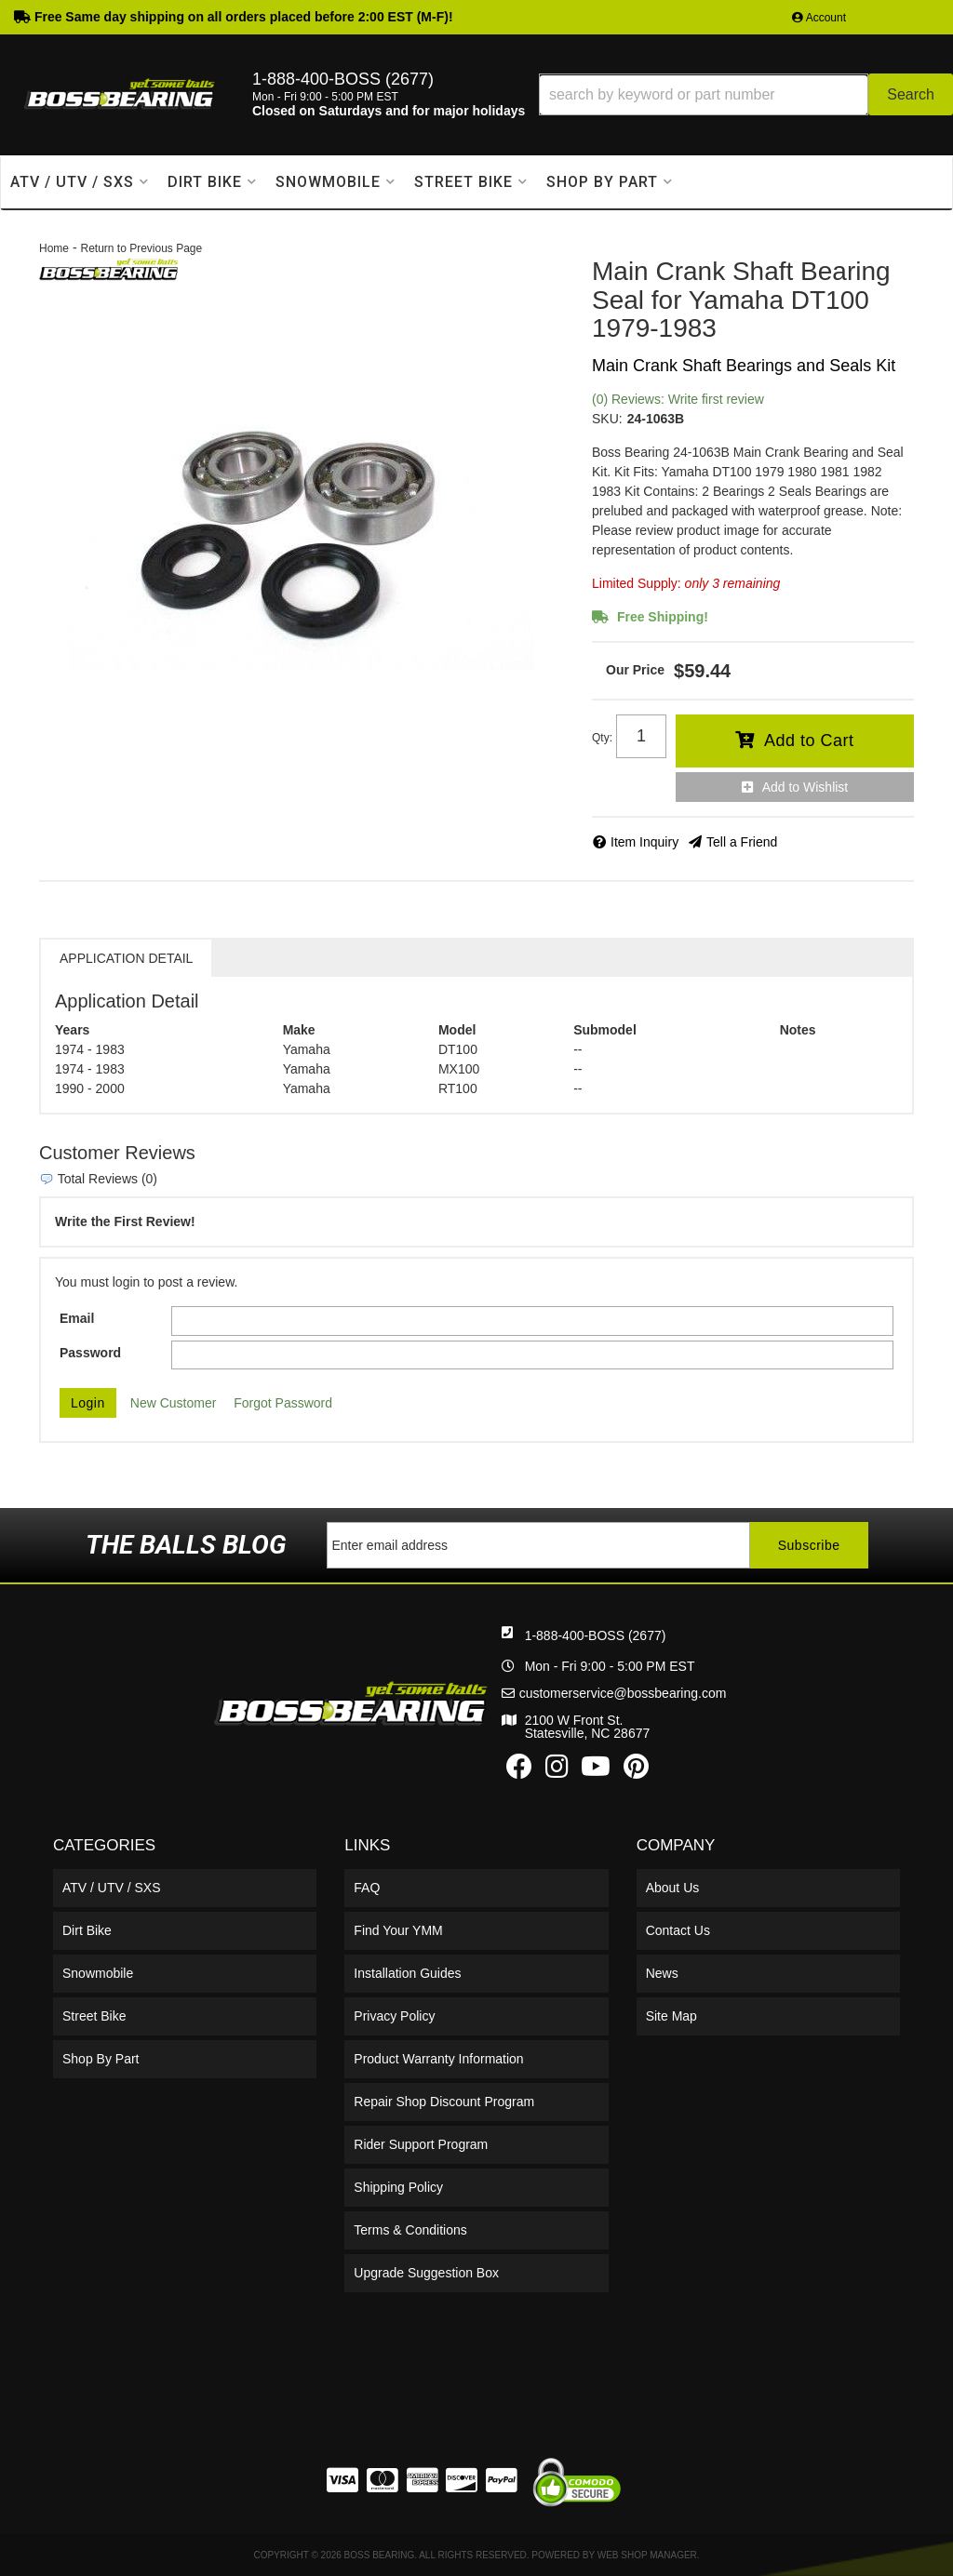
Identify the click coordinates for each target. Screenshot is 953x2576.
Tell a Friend (741, 841)
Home (54, 248)
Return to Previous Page (141, 248)
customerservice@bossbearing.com (623, 1693)
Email (77, 1318)
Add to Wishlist (805, 787)
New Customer (173, 1402)
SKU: (607, 418)
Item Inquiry (644, 841)
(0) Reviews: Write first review (678, 399)
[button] (746, 94)
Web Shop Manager (647, 2555)
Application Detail (126, 958)
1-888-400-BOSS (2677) (595, 1635)
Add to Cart (809, 740)
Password (90, 1352)
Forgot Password (283, 1402)
